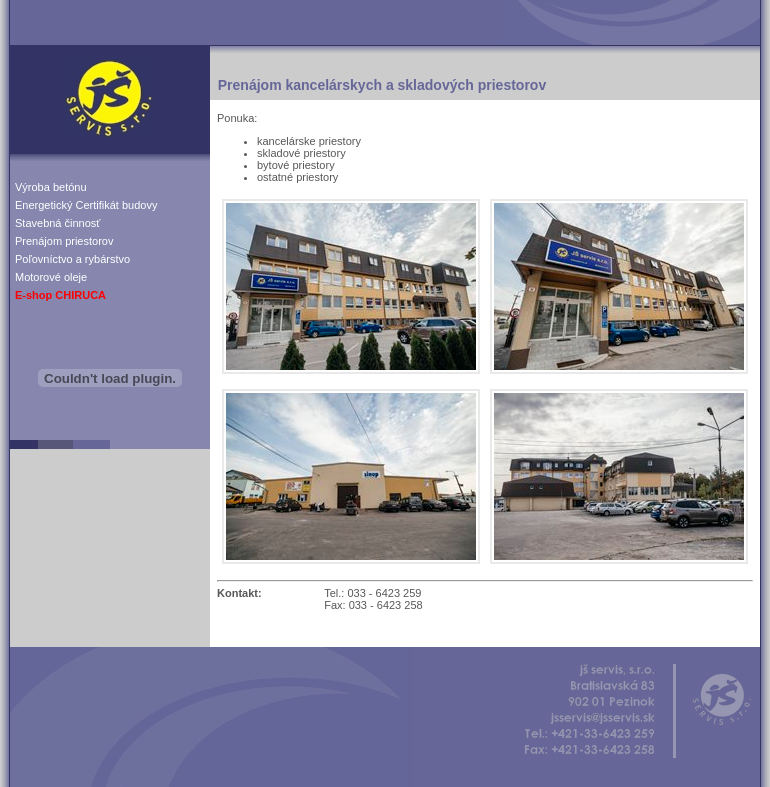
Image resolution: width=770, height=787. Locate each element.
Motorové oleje (51, 277)
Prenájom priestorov (64, 241)
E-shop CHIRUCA (60, 295)
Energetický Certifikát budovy (86, 205)
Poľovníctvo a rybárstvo (72, 259)
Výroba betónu (51, 187)
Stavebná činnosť (57, 223)
